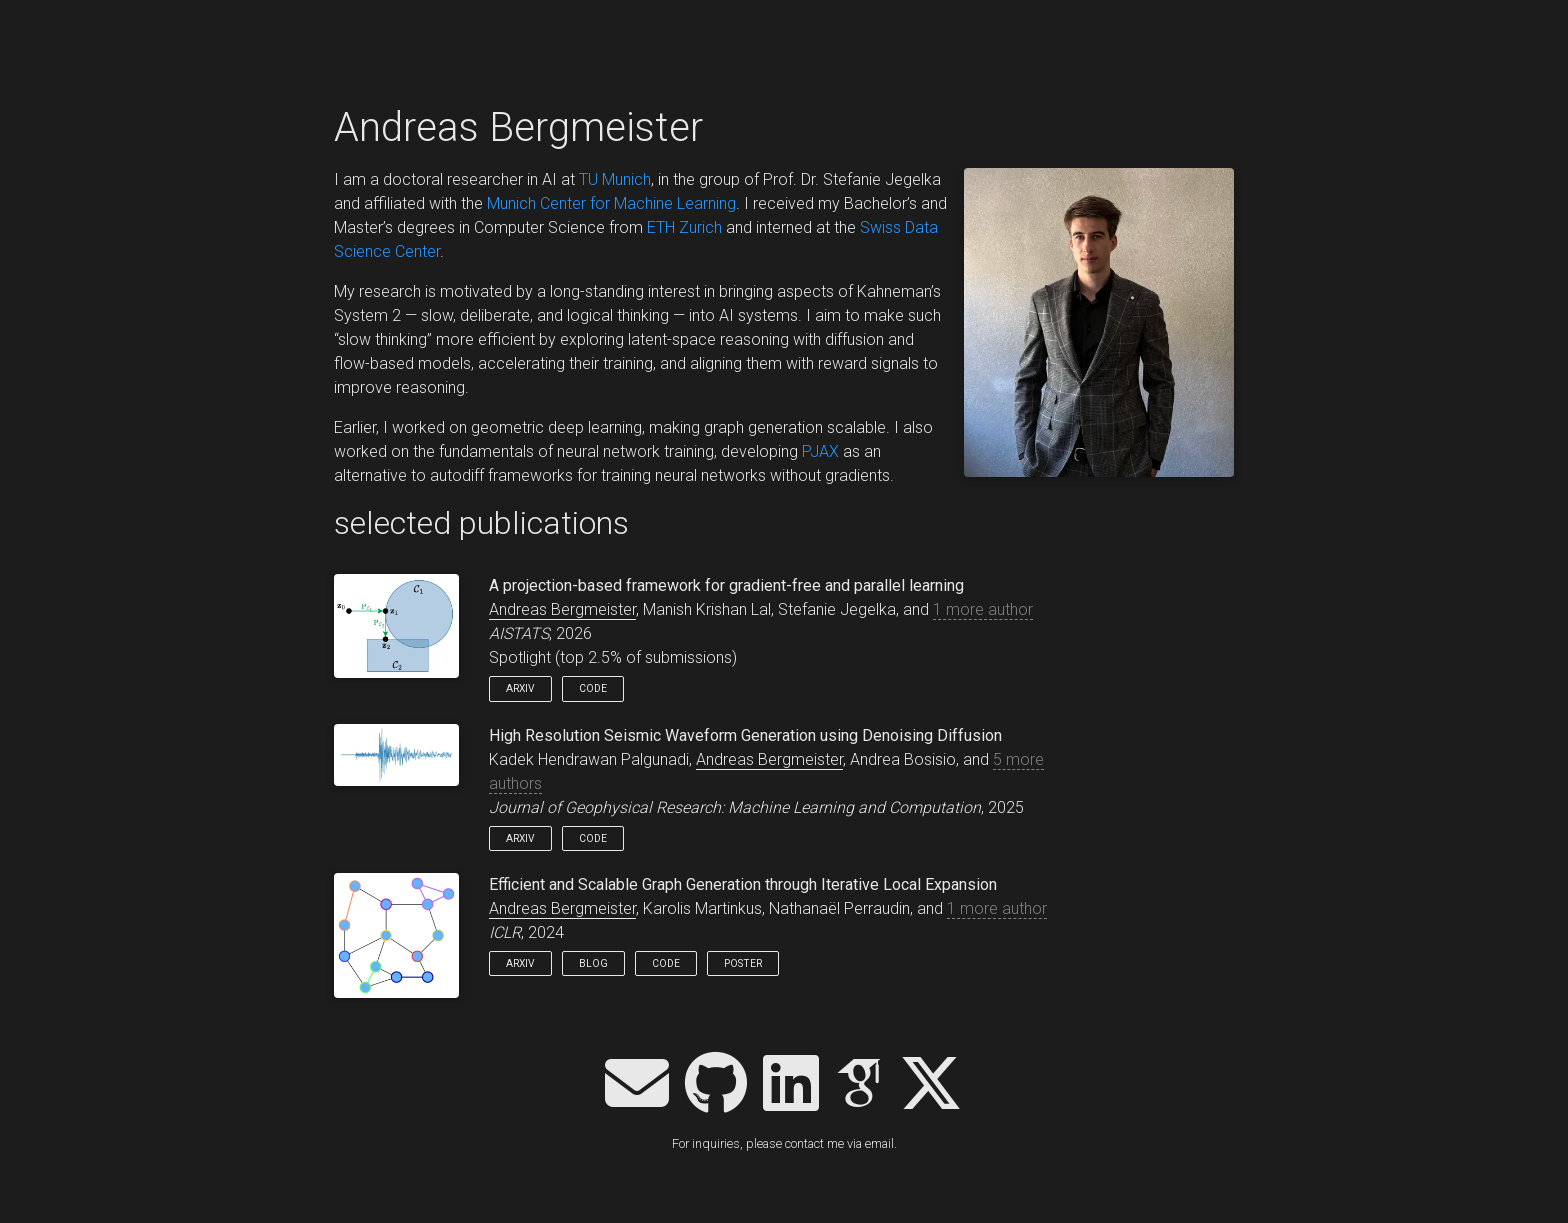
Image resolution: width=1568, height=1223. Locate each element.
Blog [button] (593, 963)
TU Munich (615, 179)
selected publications (481, 523)
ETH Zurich (684, 227)
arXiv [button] (520, 688)
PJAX (820, 451)
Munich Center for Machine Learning (611, 203)
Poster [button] (743, 963)
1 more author (983, 609)
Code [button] (593, 688)
